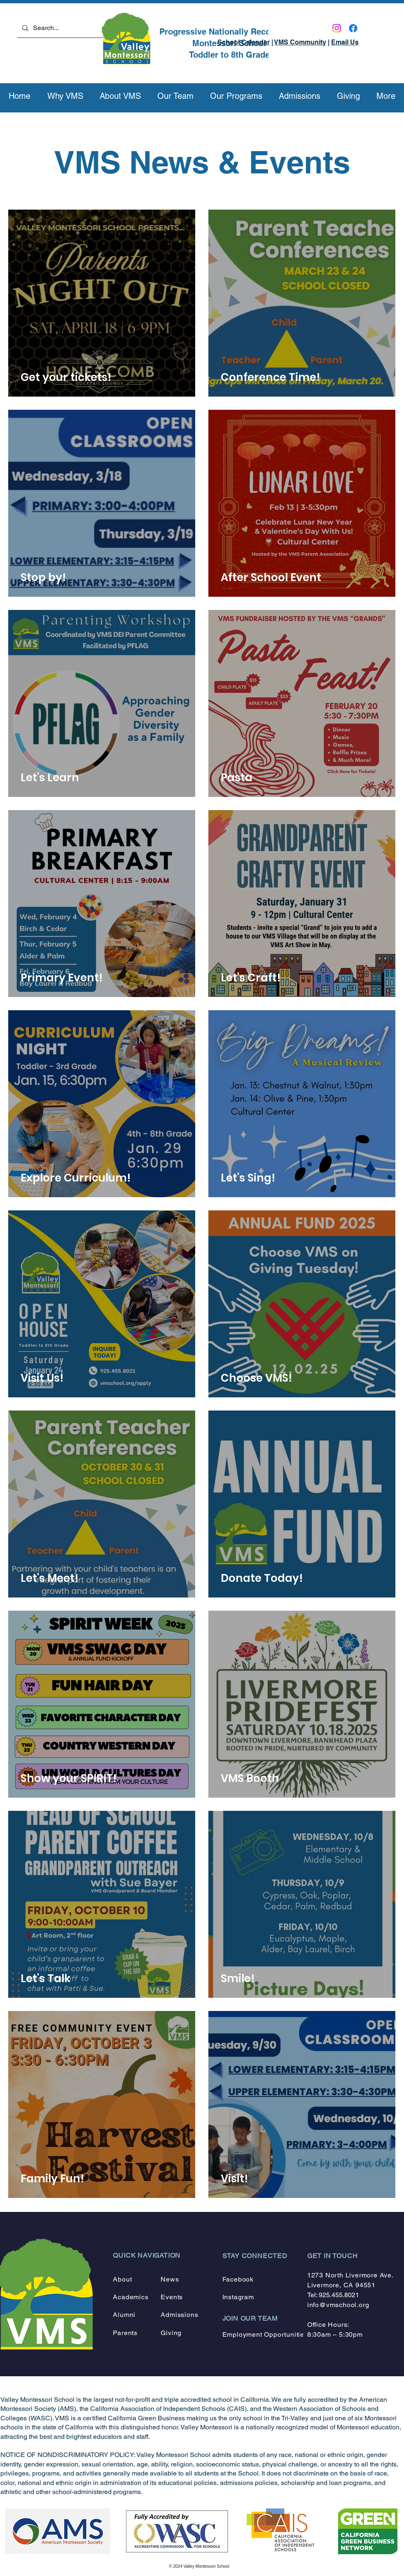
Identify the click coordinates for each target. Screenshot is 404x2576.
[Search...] (66, 28)
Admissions (179, 2315)
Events (172, 2297)
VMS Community (300, 42)
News (170, 2279)
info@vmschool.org (338, 2305)
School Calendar (243, 42)
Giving (171, 2333)
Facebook (238, 2279)
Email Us (345, 42)
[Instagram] (336, 28)
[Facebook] (353, 28)
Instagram (238, 2297)
